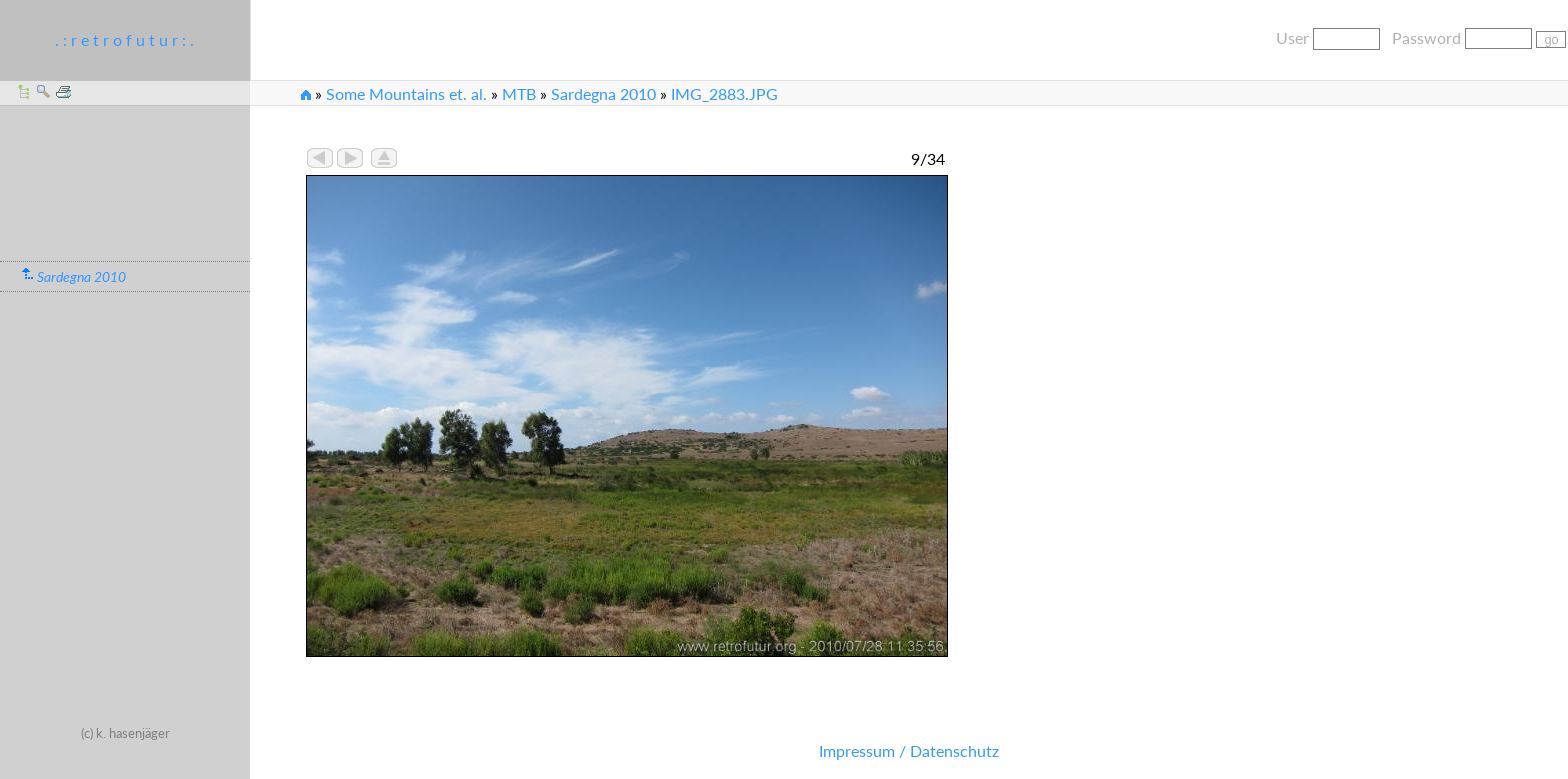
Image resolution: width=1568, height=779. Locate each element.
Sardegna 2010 (603, 93)
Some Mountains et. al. (406, 93)
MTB (519, 93)
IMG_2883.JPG (724, 93)
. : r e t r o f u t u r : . (124, 39)
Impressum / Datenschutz (909, 750)
